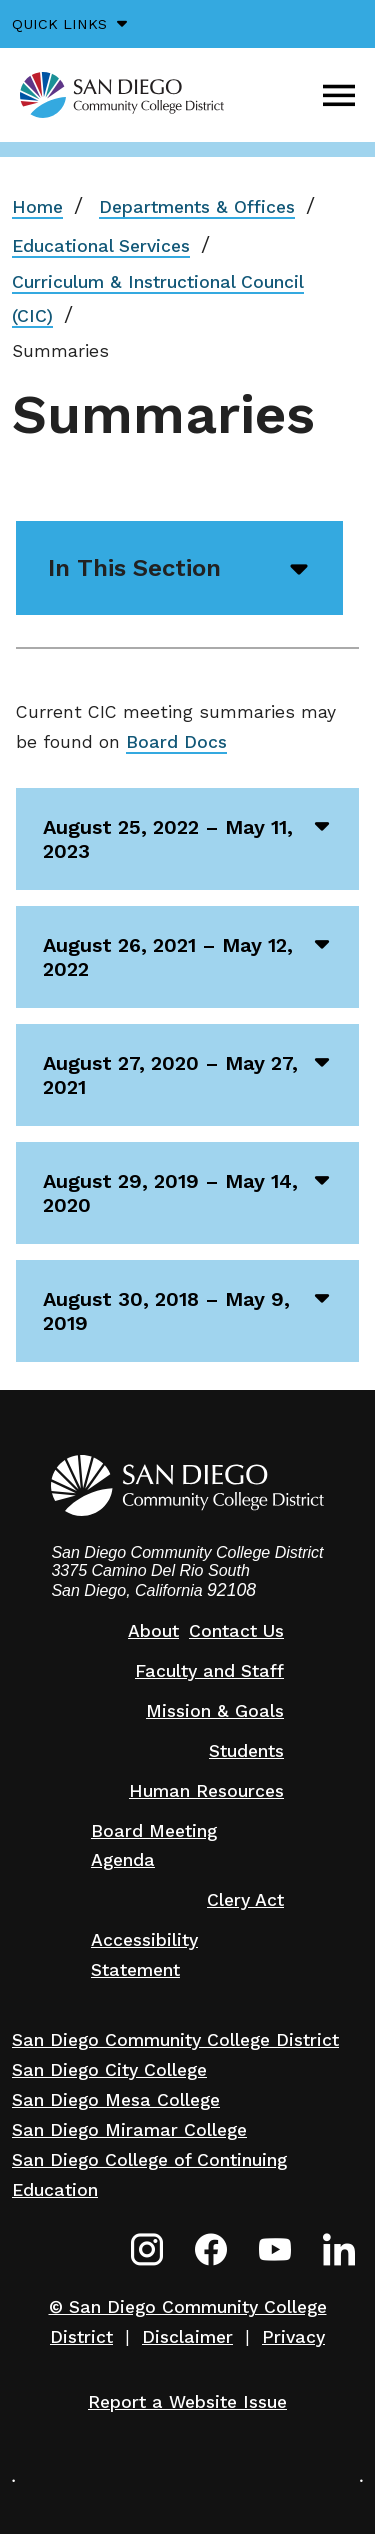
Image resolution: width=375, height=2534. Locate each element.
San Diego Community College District (175, 2040)
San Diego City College (109, 2070)
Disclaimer (187, 2337)
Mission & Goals (215, 1711)
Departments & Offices (197, 207)
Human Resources (206, 1791)
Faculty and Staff (209, 1671)
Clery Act (245, 1900)
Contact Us (236, 1631)
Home (37, 207)
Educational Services (101, 246)
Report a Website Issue (187, 2402)
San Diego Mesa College (116, 2100)
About (153, 1631)
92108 (231, 1590)
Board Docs (176, 742)
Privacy (293, 2337)
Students (246, 1751)
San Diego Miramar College (129, 2130)
